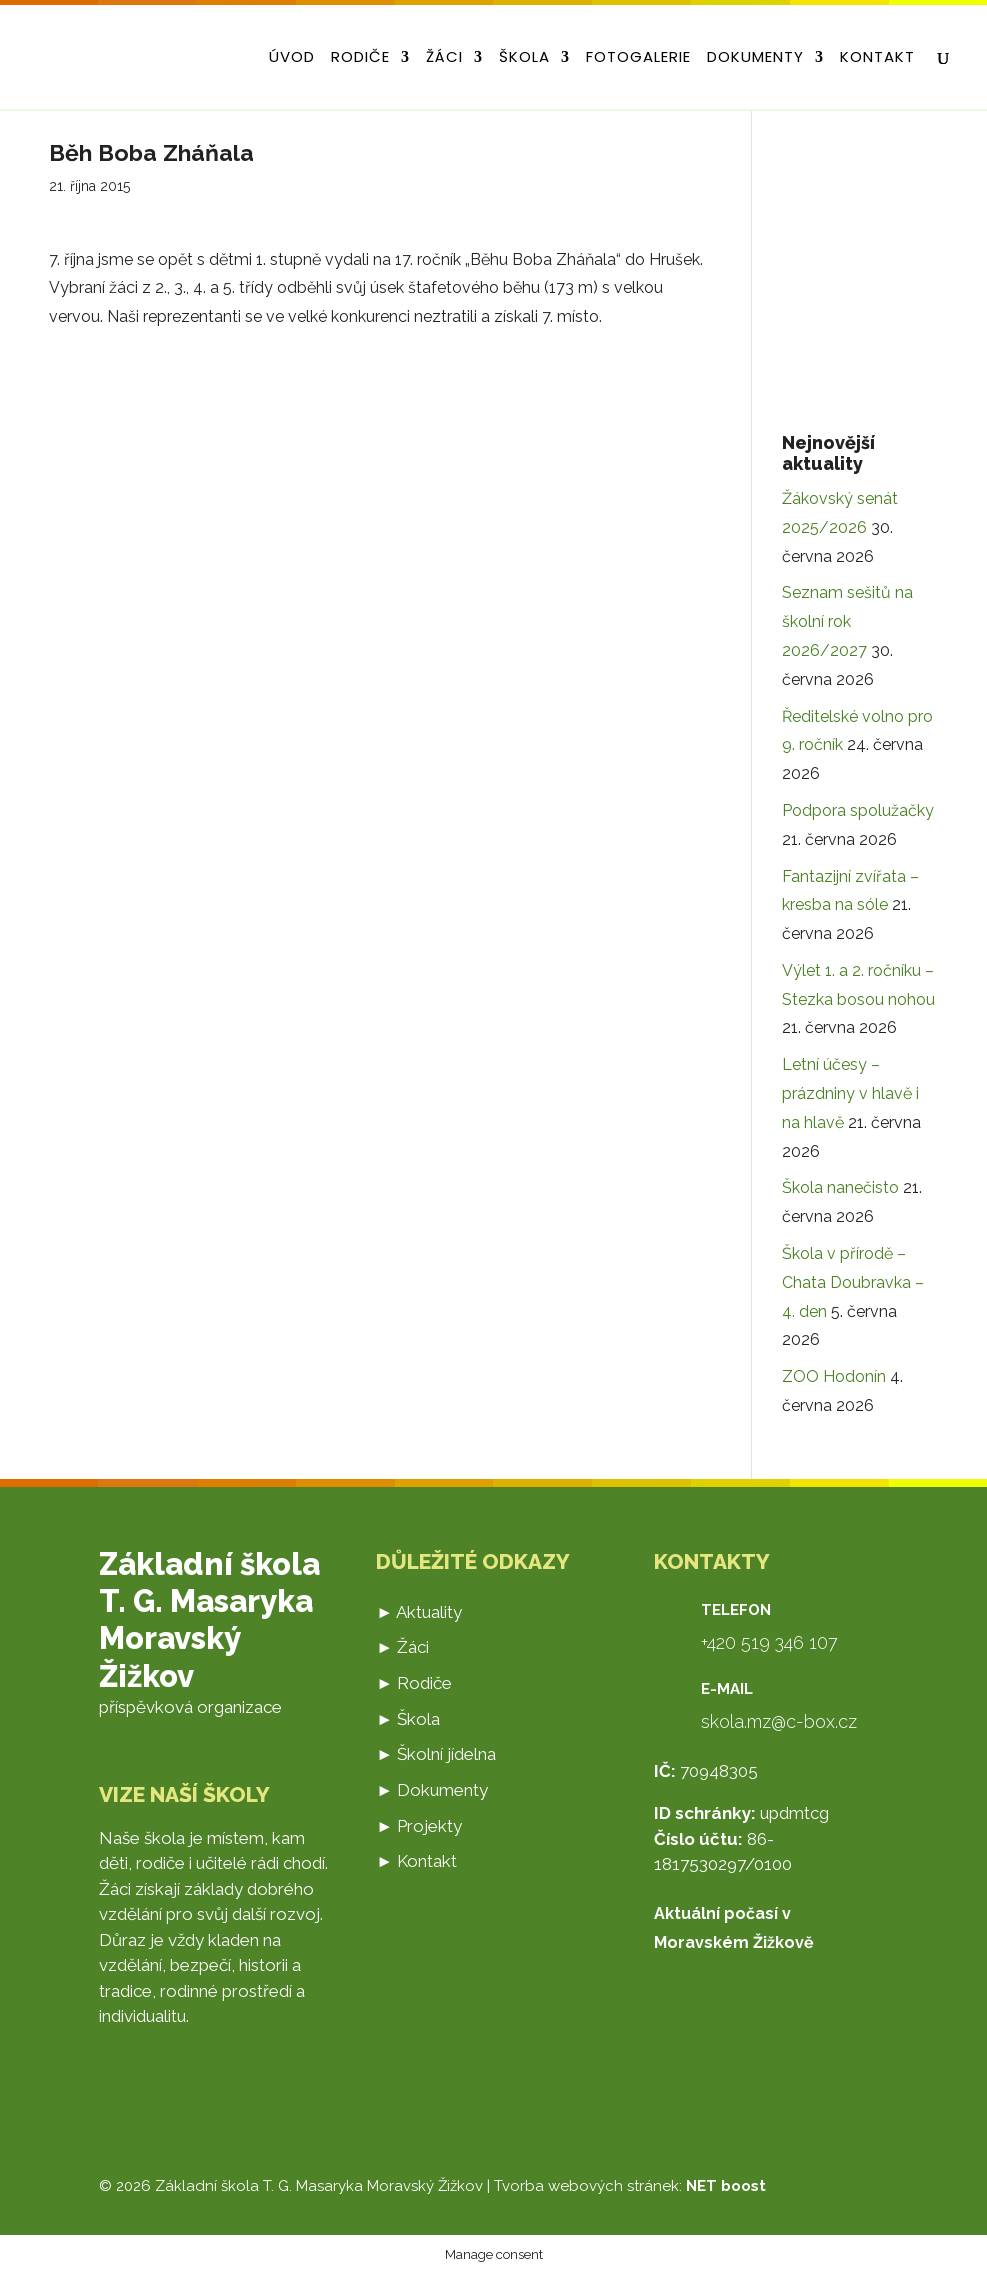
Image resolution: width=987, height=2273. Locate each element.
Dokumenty (755, 58)
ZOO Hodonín (834, 1376)
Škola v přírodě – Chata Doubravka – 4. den (853, 1282)
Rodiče (360, 58)
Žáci (444, 58)
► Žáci (402, 1647)
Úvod (292, 58)
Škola (524, 58)
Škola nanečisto (840, 1187)
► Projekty (419, 1826)
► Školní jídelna (436, 1754)
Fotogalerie (638, 58)
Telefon (736, 1610)
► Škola (408, 1719)
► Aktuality (419, 1612)
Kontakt (877, 58)
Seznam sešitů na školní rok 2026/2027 (847, 621)
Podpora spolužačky (858, 810)
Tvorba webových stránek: (630, 2186)
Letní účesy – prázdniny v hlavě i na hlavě (850, 1093)
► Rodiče (414, 1683)
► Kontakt (416, 1861)
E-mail (727, 1689)
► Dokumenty (432, 1790)
